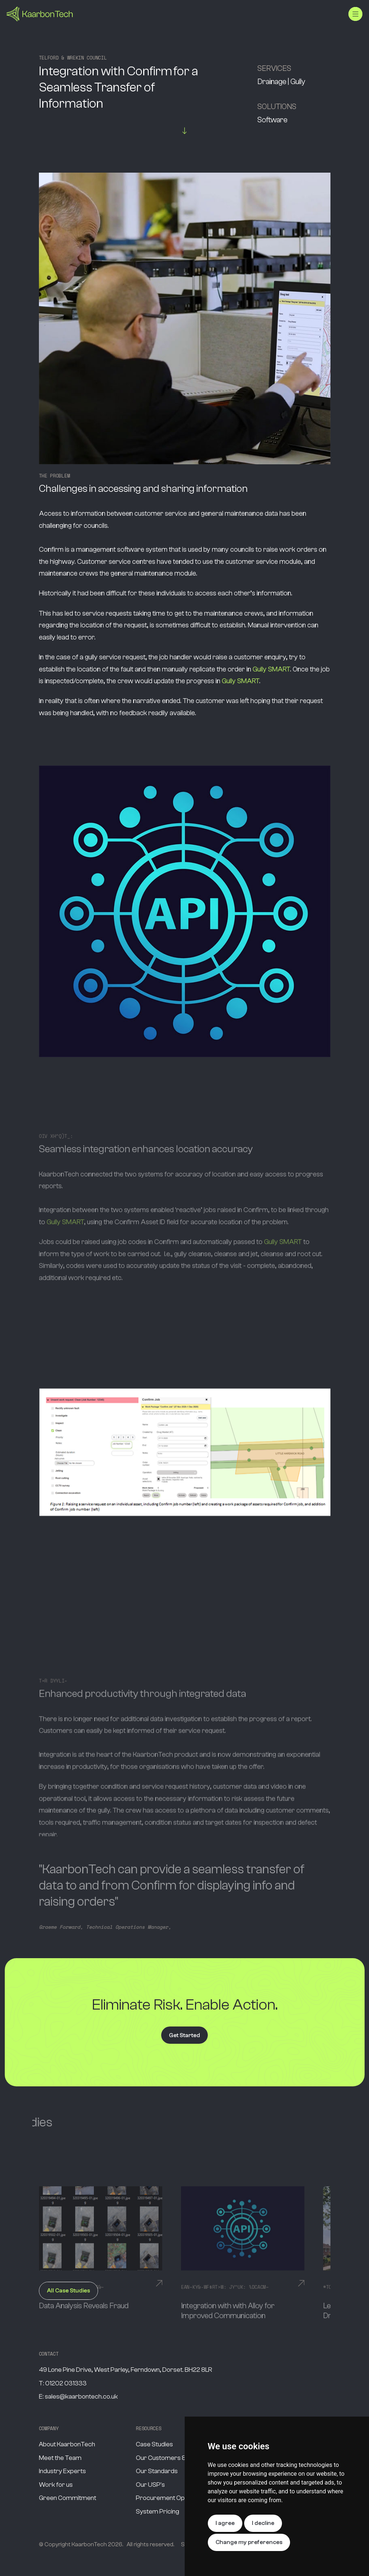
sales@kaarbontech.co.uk (81, 2396)
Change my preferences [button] (249, 2542)
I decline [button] (263, 2523)
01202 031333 (66, 2383)
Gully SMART (271, 669)
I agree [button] (225, 2523)
